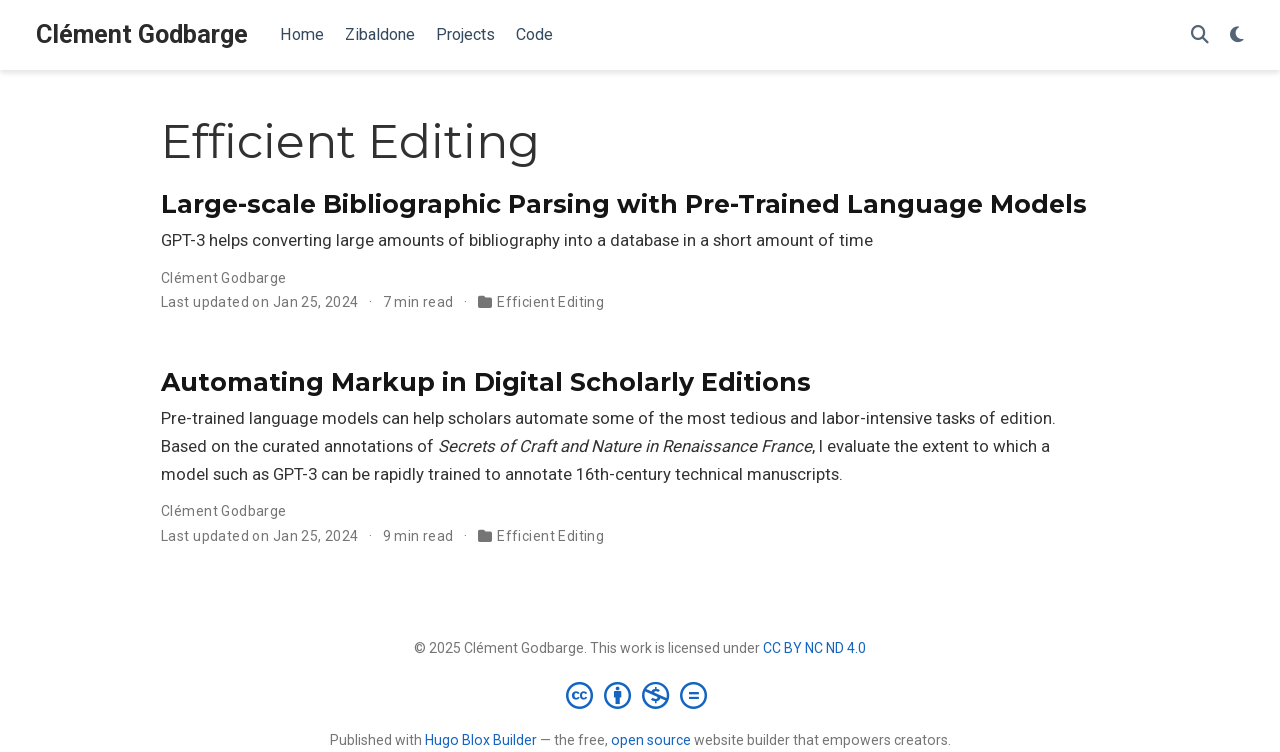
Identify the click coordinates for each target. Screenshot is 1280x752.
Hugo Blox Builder (481, 740)
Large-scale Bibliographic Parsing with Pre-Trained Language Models (624, 204)
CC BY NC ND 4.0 (814, 648)
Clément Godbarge (142, 34)
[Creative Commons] (640, 695)
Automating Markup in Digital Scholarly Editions (486, 382)
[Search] (1200, 35)
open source (651, 740)
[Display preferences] (1237, 35)
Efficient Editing (550, 302)
